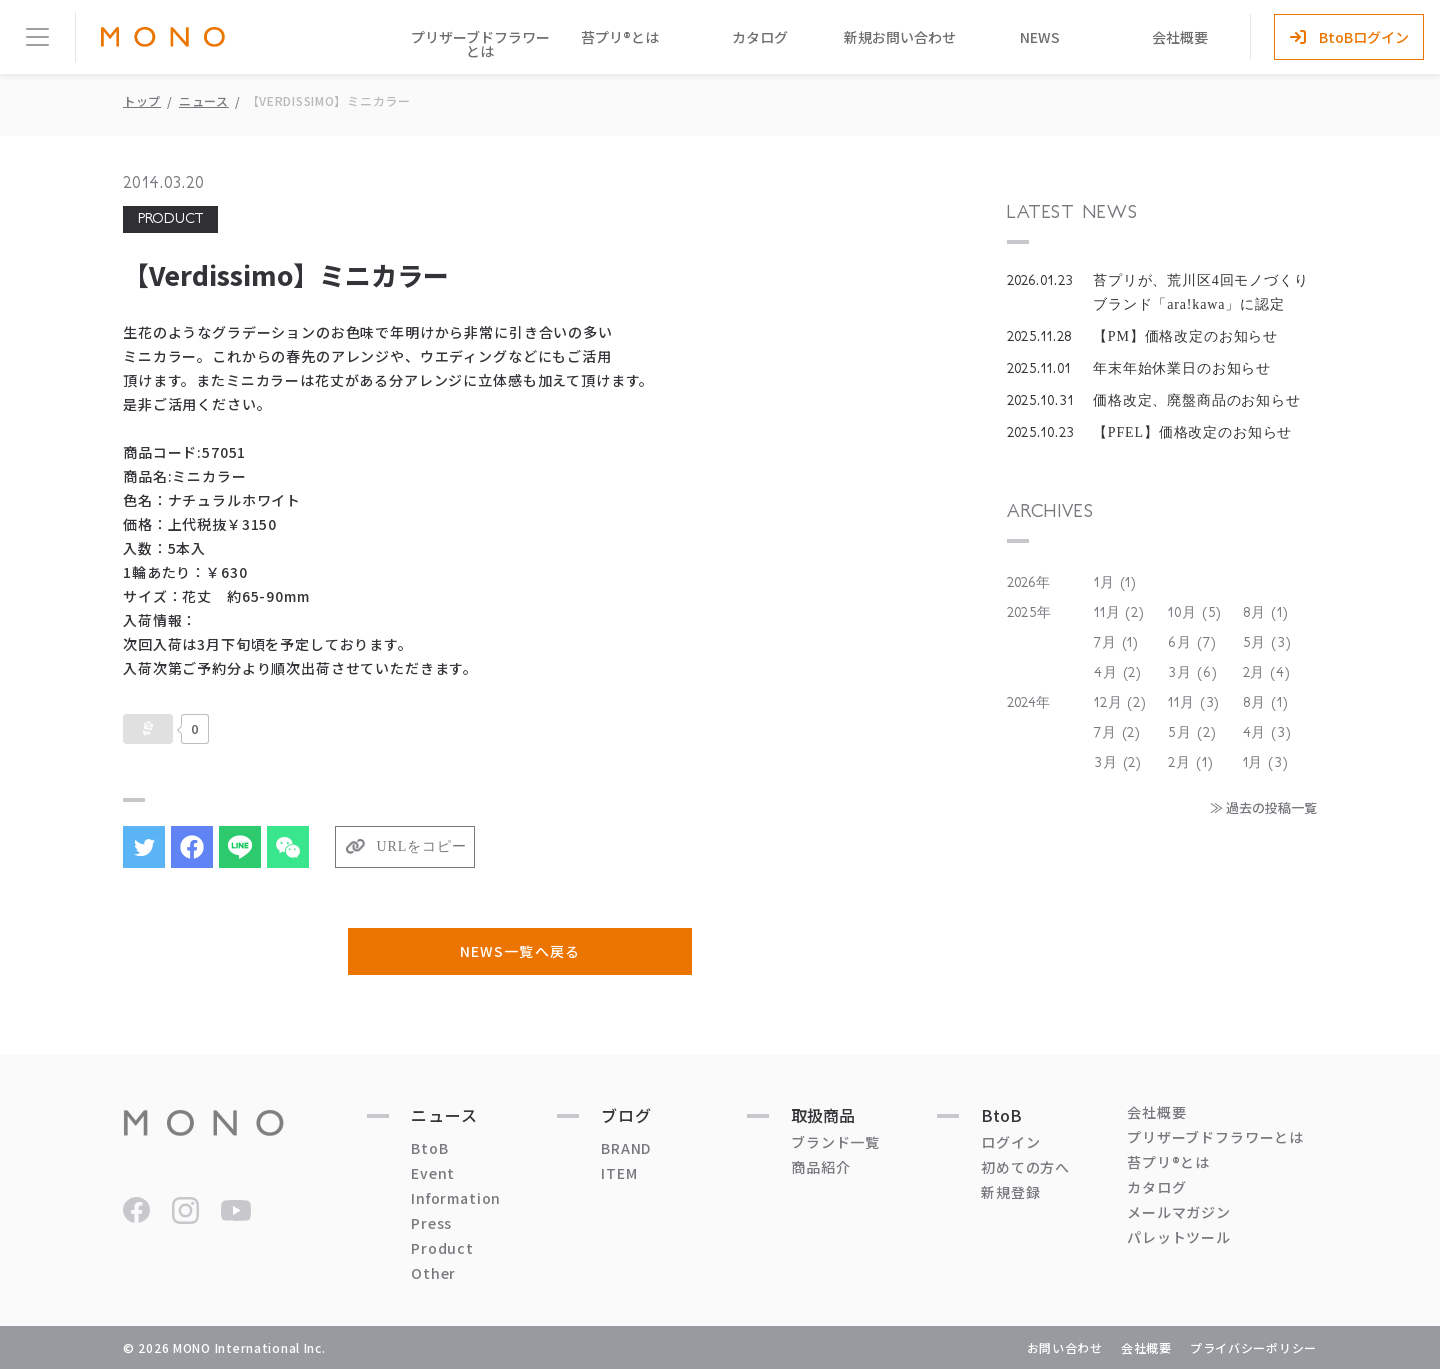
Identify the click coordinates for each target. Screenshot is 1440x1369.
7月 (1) (1116, 643)
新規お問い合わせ (900, 37)
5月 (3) (1267, 643)
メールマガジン (1179, 1212)
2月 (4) (1267, 673)
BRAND (626, 1148)
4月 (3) (1267, 733)
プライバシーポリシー (1253, 1347)
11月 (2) (1119, 613)
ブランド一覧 (835, 1142)
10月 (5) (1195, 613)
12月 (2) (1120, 703)
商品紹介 (820, 1167)
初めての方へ (1025, 1167)
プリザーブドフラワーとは (480, 44)
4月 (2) (1118, 673)
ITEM (619, 1173)
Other (433, 1273)
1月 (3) (1266, 763)
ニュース (204, 100)
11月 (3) (1194, 703)
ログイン (1010, 1142)
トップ (142, 100)
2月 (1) (1190, 763)
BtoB (429, 1148)
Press (431, 1223)
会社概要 (1180, 37)
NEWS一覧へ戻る (519, 951)
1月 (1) (1115, 583)
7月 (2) (1117, 733)
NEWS (1040, 37)
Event (433, 1173)
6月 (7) (1192, 643)
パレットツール (1179, 1237)
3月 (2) (1118, 763)
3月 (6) (1192, 673)
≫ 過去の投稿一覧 (1263, 807)
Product (442, 1248)
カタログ (760, 37)
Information (456, 1198)
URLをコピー (422, 846)
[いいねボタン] (148, 729)
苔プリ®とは (620, 37)
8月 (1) (1266, 613)
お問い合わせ (1065, 1347)
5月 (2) (1192, 733)
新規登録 (1010, 1192)
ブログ (626, 1115)
